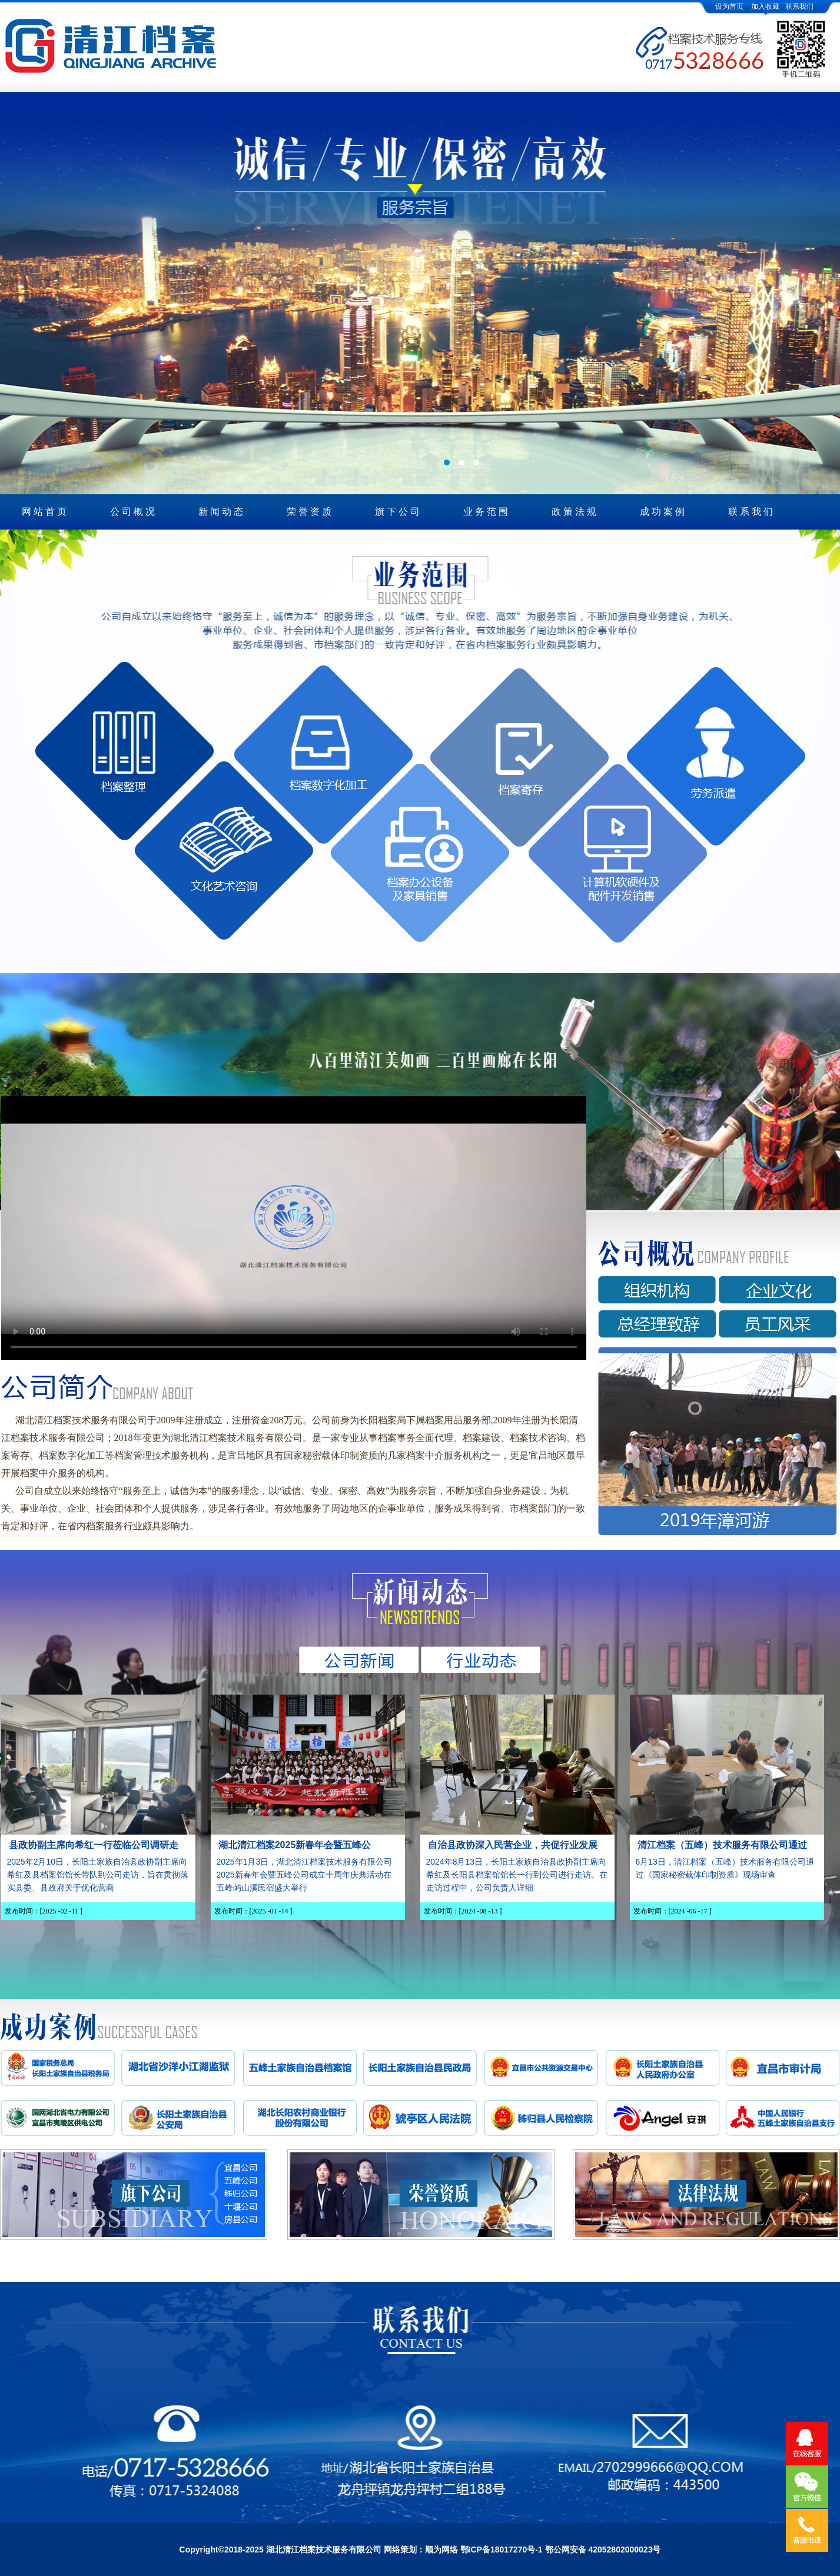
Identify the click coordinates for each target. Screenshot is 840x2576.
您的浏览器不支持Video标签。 (293, 1227)
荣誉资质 (310, 512)
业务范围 (486, 512)
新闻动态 (221, 512)
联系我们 (799, 6)
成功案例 (663, 512)
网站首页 (45, 512)
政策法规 (575, 512)
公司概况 (133, 512)
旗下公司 (398, 512)
